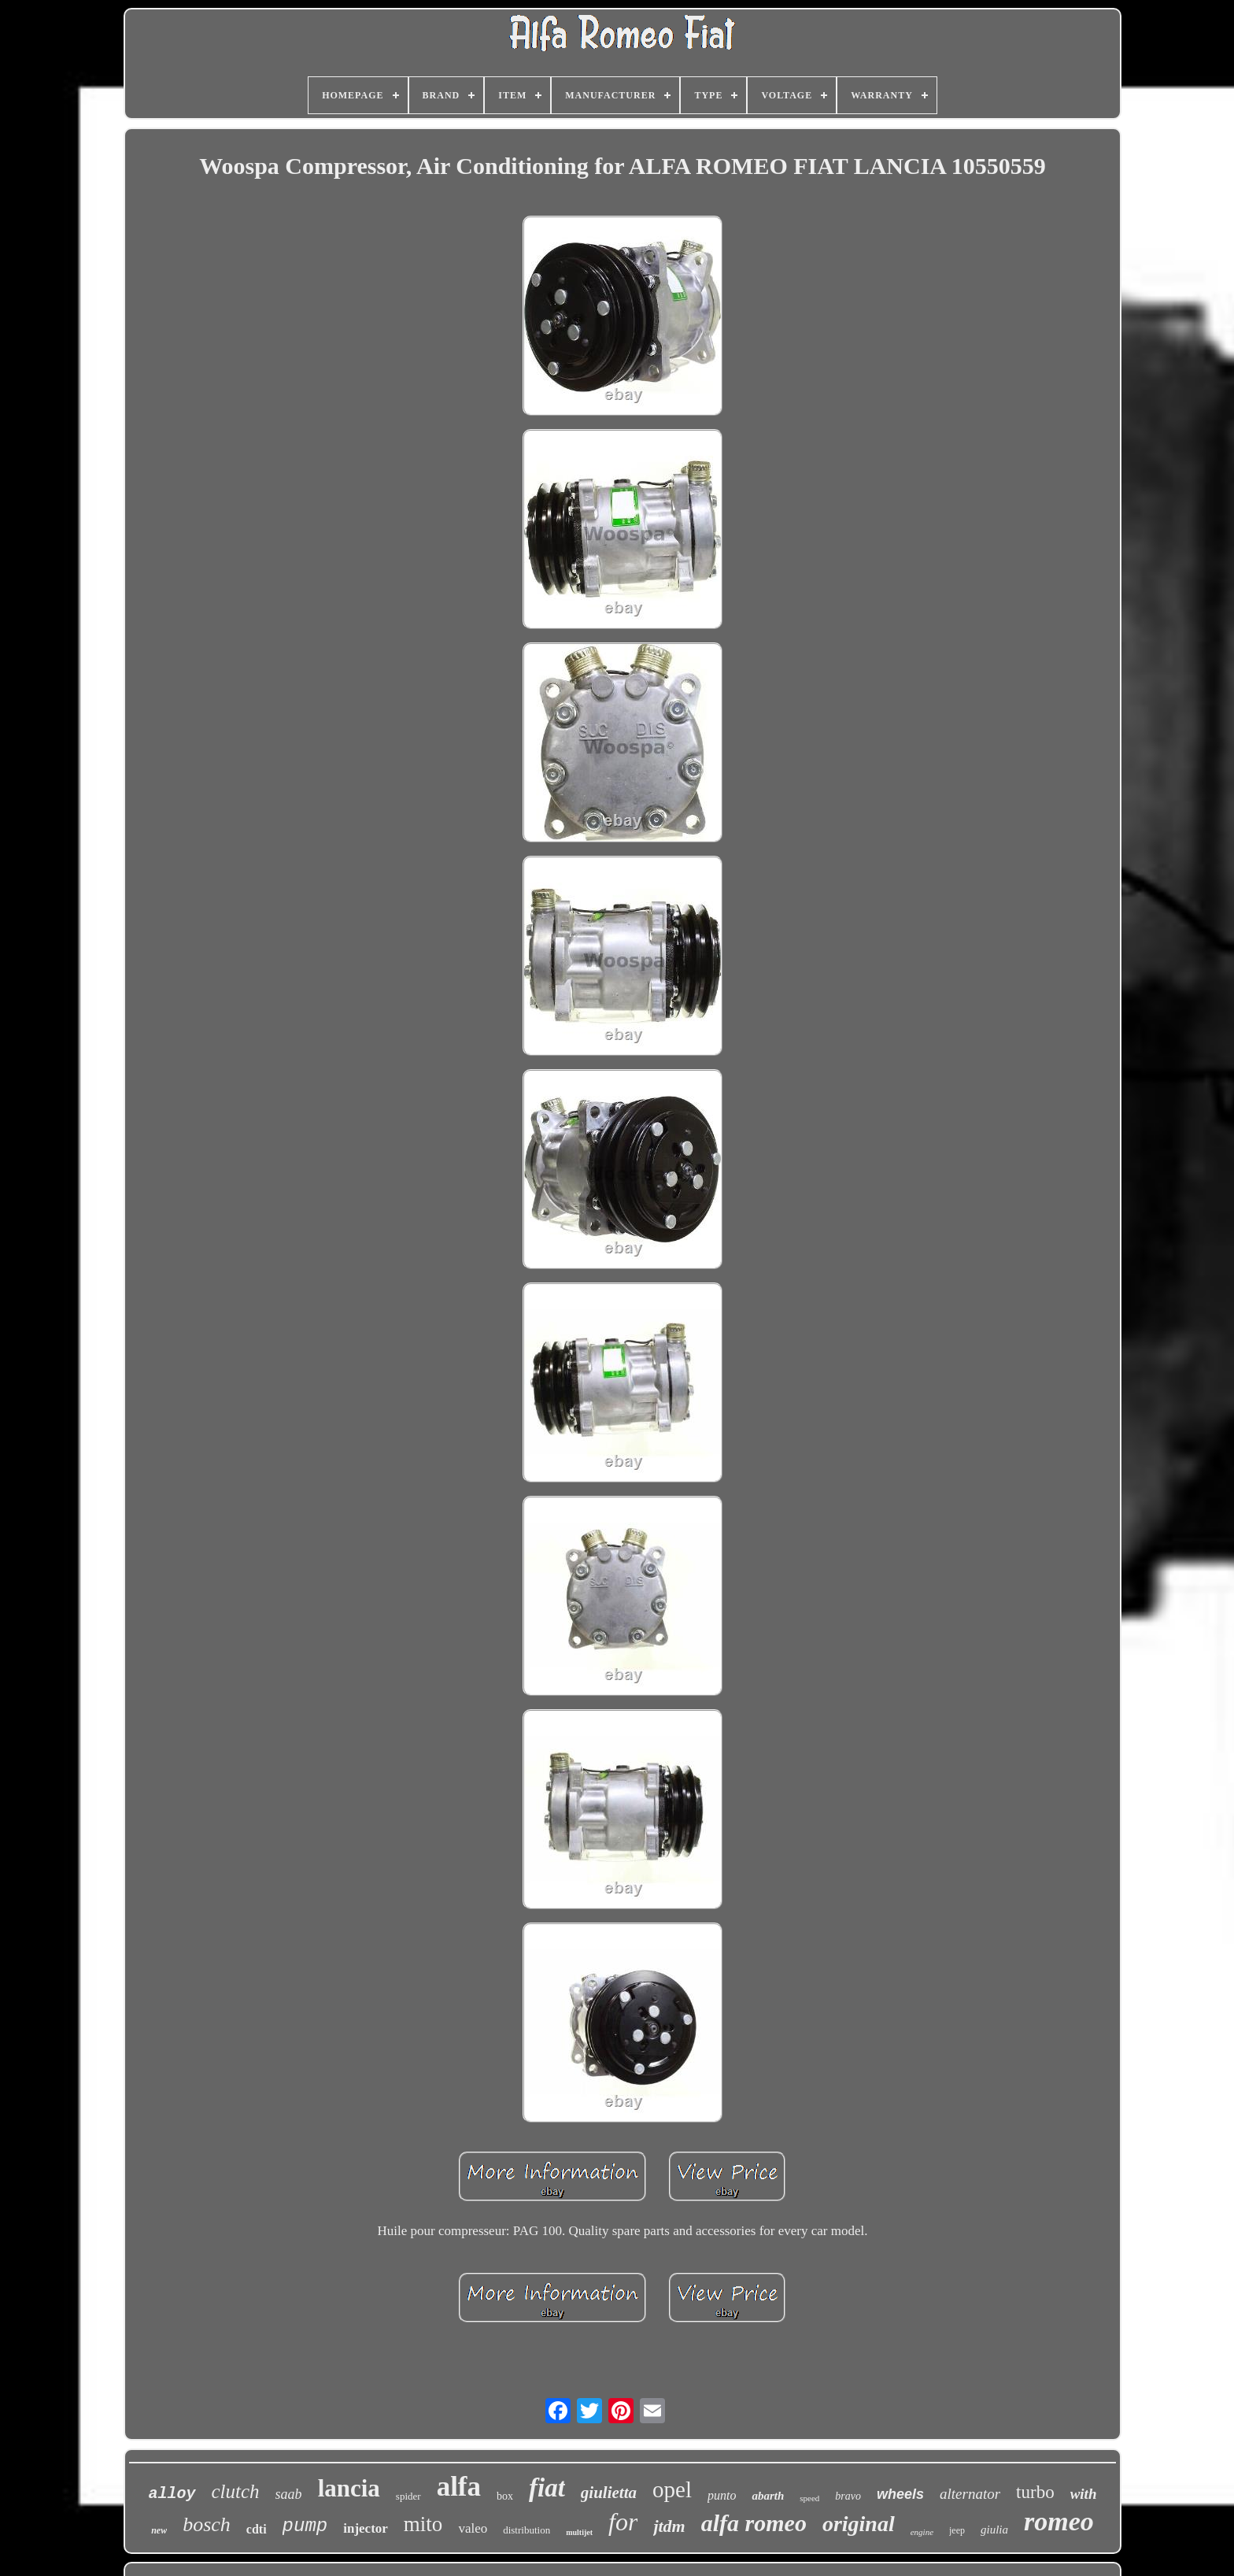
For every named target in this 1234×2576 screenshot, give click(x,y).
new (159, 2530)
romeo (1059, 2521)
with (1083, 2493)
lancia (349, 2488)
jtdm (669, 2526)
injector (365, 2528)
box (505, 2496)
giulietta (609, 2492)
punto (722, 2495)
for (622, 2522)
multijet (579, 2532)
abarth (768, 2495)
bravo (848, 2496)
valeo (472, 2528)
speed (809, 2498)
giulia (994, 2529)
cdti (256, 2529)
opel (672, 2489)
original (858, 2523)
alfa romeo (754, 2523)
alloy (172, 2494)
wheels (900, 2494)
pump (305, 2526)
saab (288, 2494)
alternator (970, 2493)
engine (922, 2532)
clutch (236, 2491)
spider (408, 2496)
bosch (207, 2524)
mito (423, 2524)
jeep (957, 2530)
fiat (547, 2488)
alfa (459, 2486)
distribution (526, 2530)
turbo (1035, 2492)
